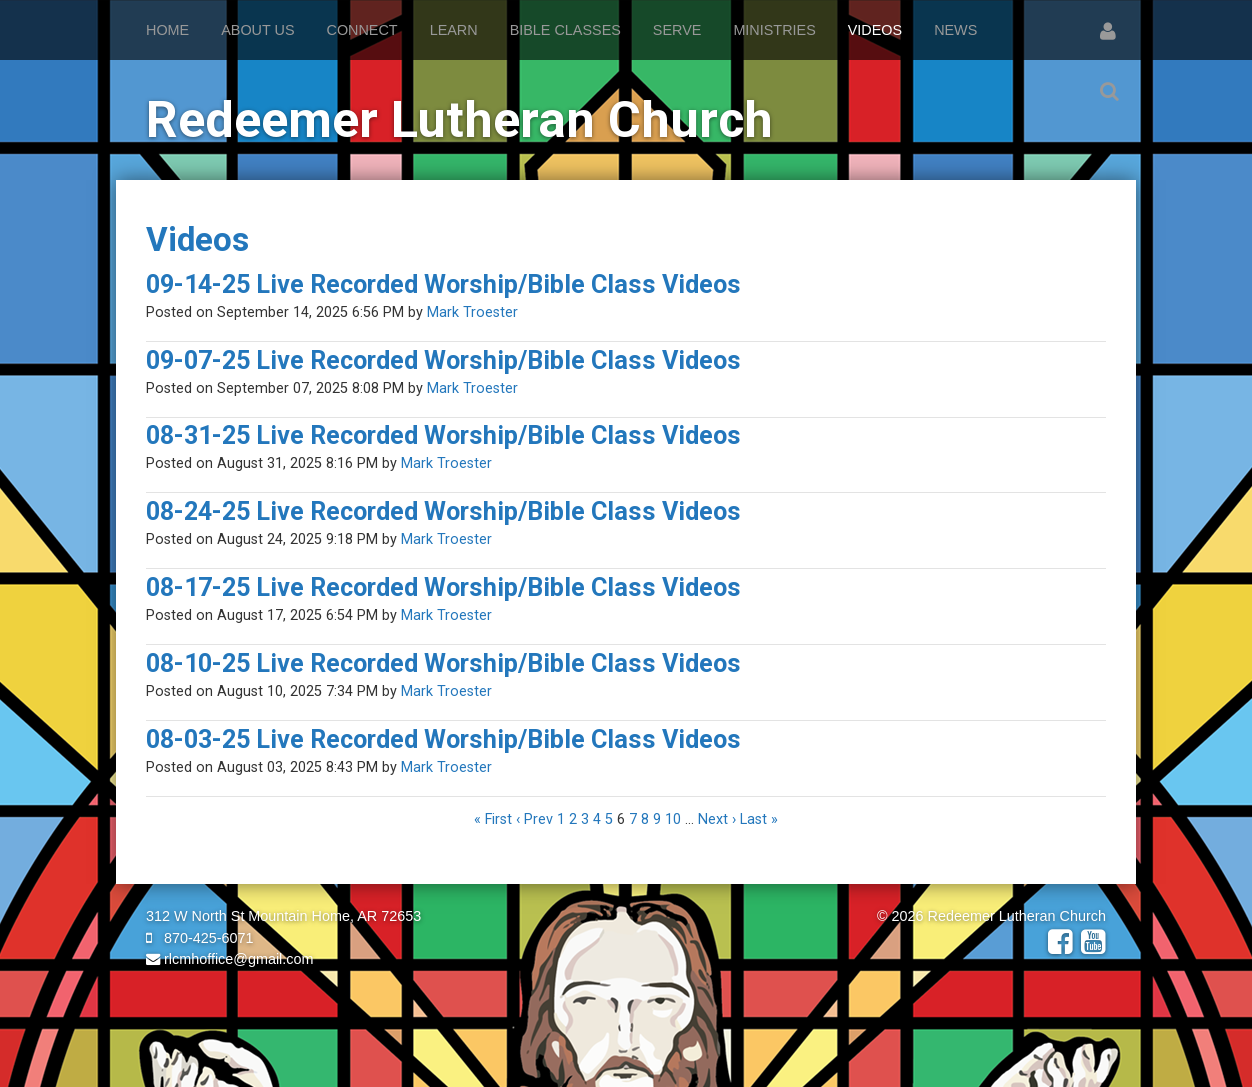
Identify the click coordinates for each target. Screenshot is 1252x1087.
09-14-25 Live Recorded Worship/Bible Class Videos (443, 284)
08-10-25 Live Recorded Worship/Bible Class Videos (443, 663)
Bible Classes (565, 30)
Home (167, 30)
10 (673, 819)
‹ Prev (534, 819)
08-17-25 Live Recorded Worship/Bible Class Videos (443, 587)
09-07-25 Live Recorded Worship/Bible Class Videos (443, 360)
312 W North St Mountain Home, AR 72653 (283, 916)
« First (493, 819)
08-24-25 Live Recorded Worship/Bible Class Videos (443, 511)
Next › (717, 819)
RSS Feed (1087, 254)
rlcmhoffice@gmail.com (230, 959)
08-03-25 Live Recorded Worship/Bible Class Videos (443, 739)
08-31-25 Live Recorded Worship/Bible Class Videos (443, 435)
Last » (759, 819)
